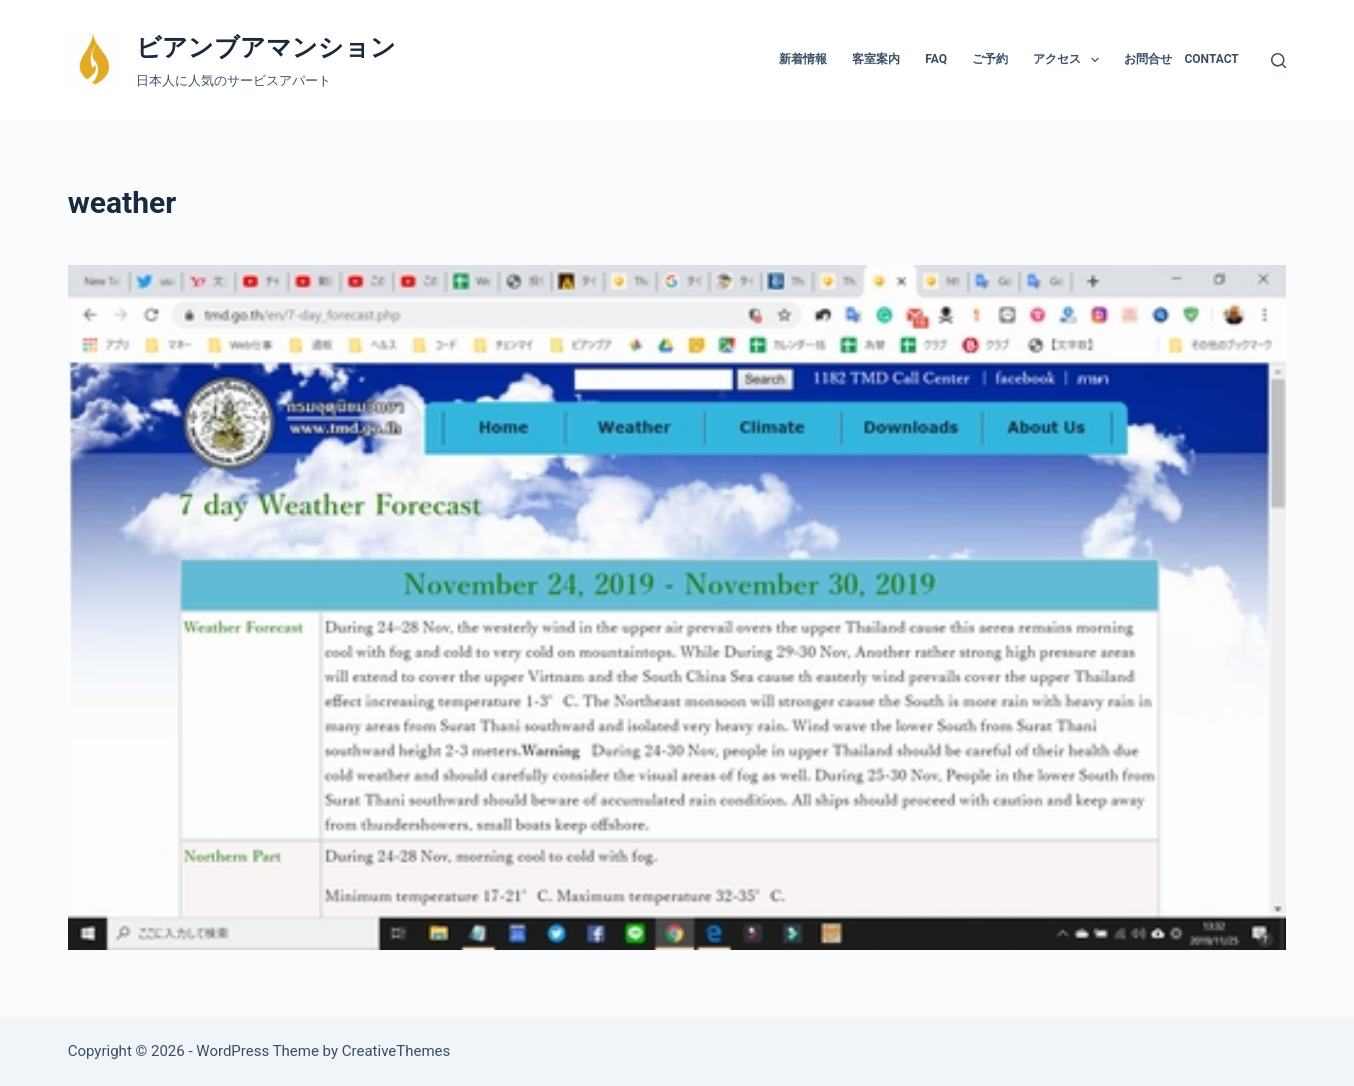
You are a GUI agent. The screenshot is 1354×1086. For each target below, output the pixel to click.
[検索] (1278, 60)
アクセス (1070, 60)
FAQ (936, 59)
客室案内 (876, 59)
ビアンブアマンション (266, 47)
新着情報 (803, 59)
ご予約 (990, 59)
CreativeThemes (396, 1051)
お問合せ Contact (1181, 59)
